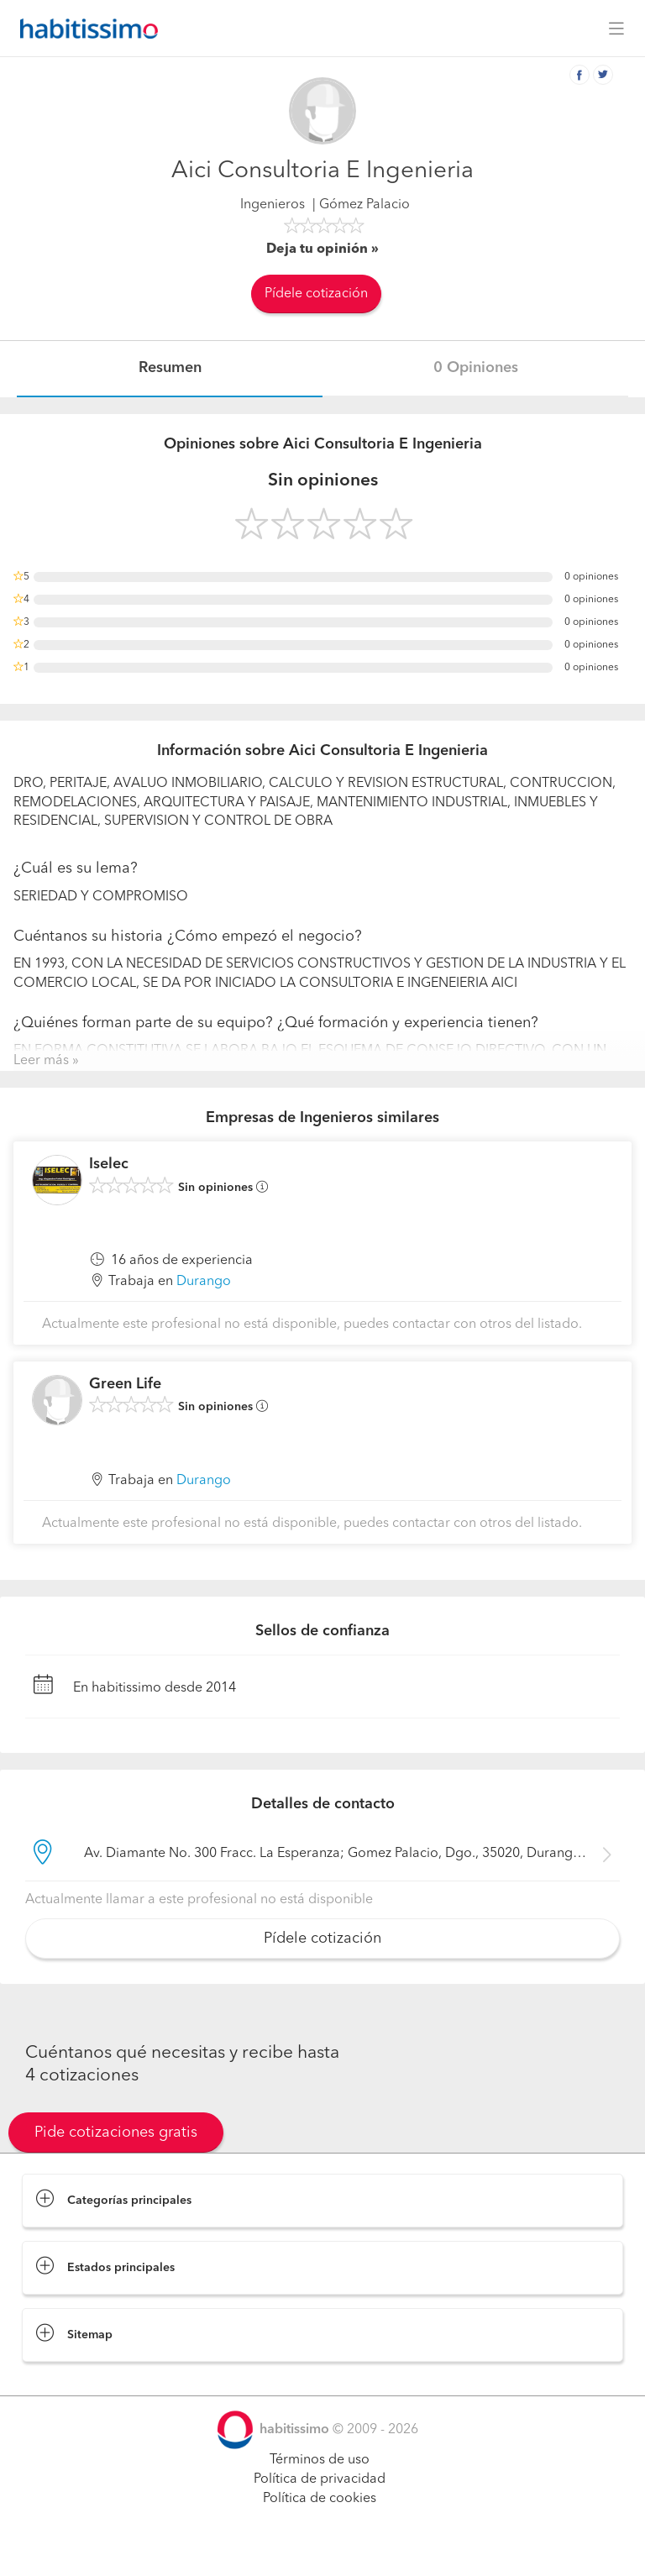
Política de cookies (319, 2498)
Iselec (108, 1164)
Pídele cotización (316, 294)
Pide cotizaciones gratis (115, 2132)
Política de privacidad (319, 2479)
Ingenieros (272, 205)
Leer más (41, 1061)
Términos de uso (320, 2460)
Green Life (125, 1384)
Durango (203, 1281)
